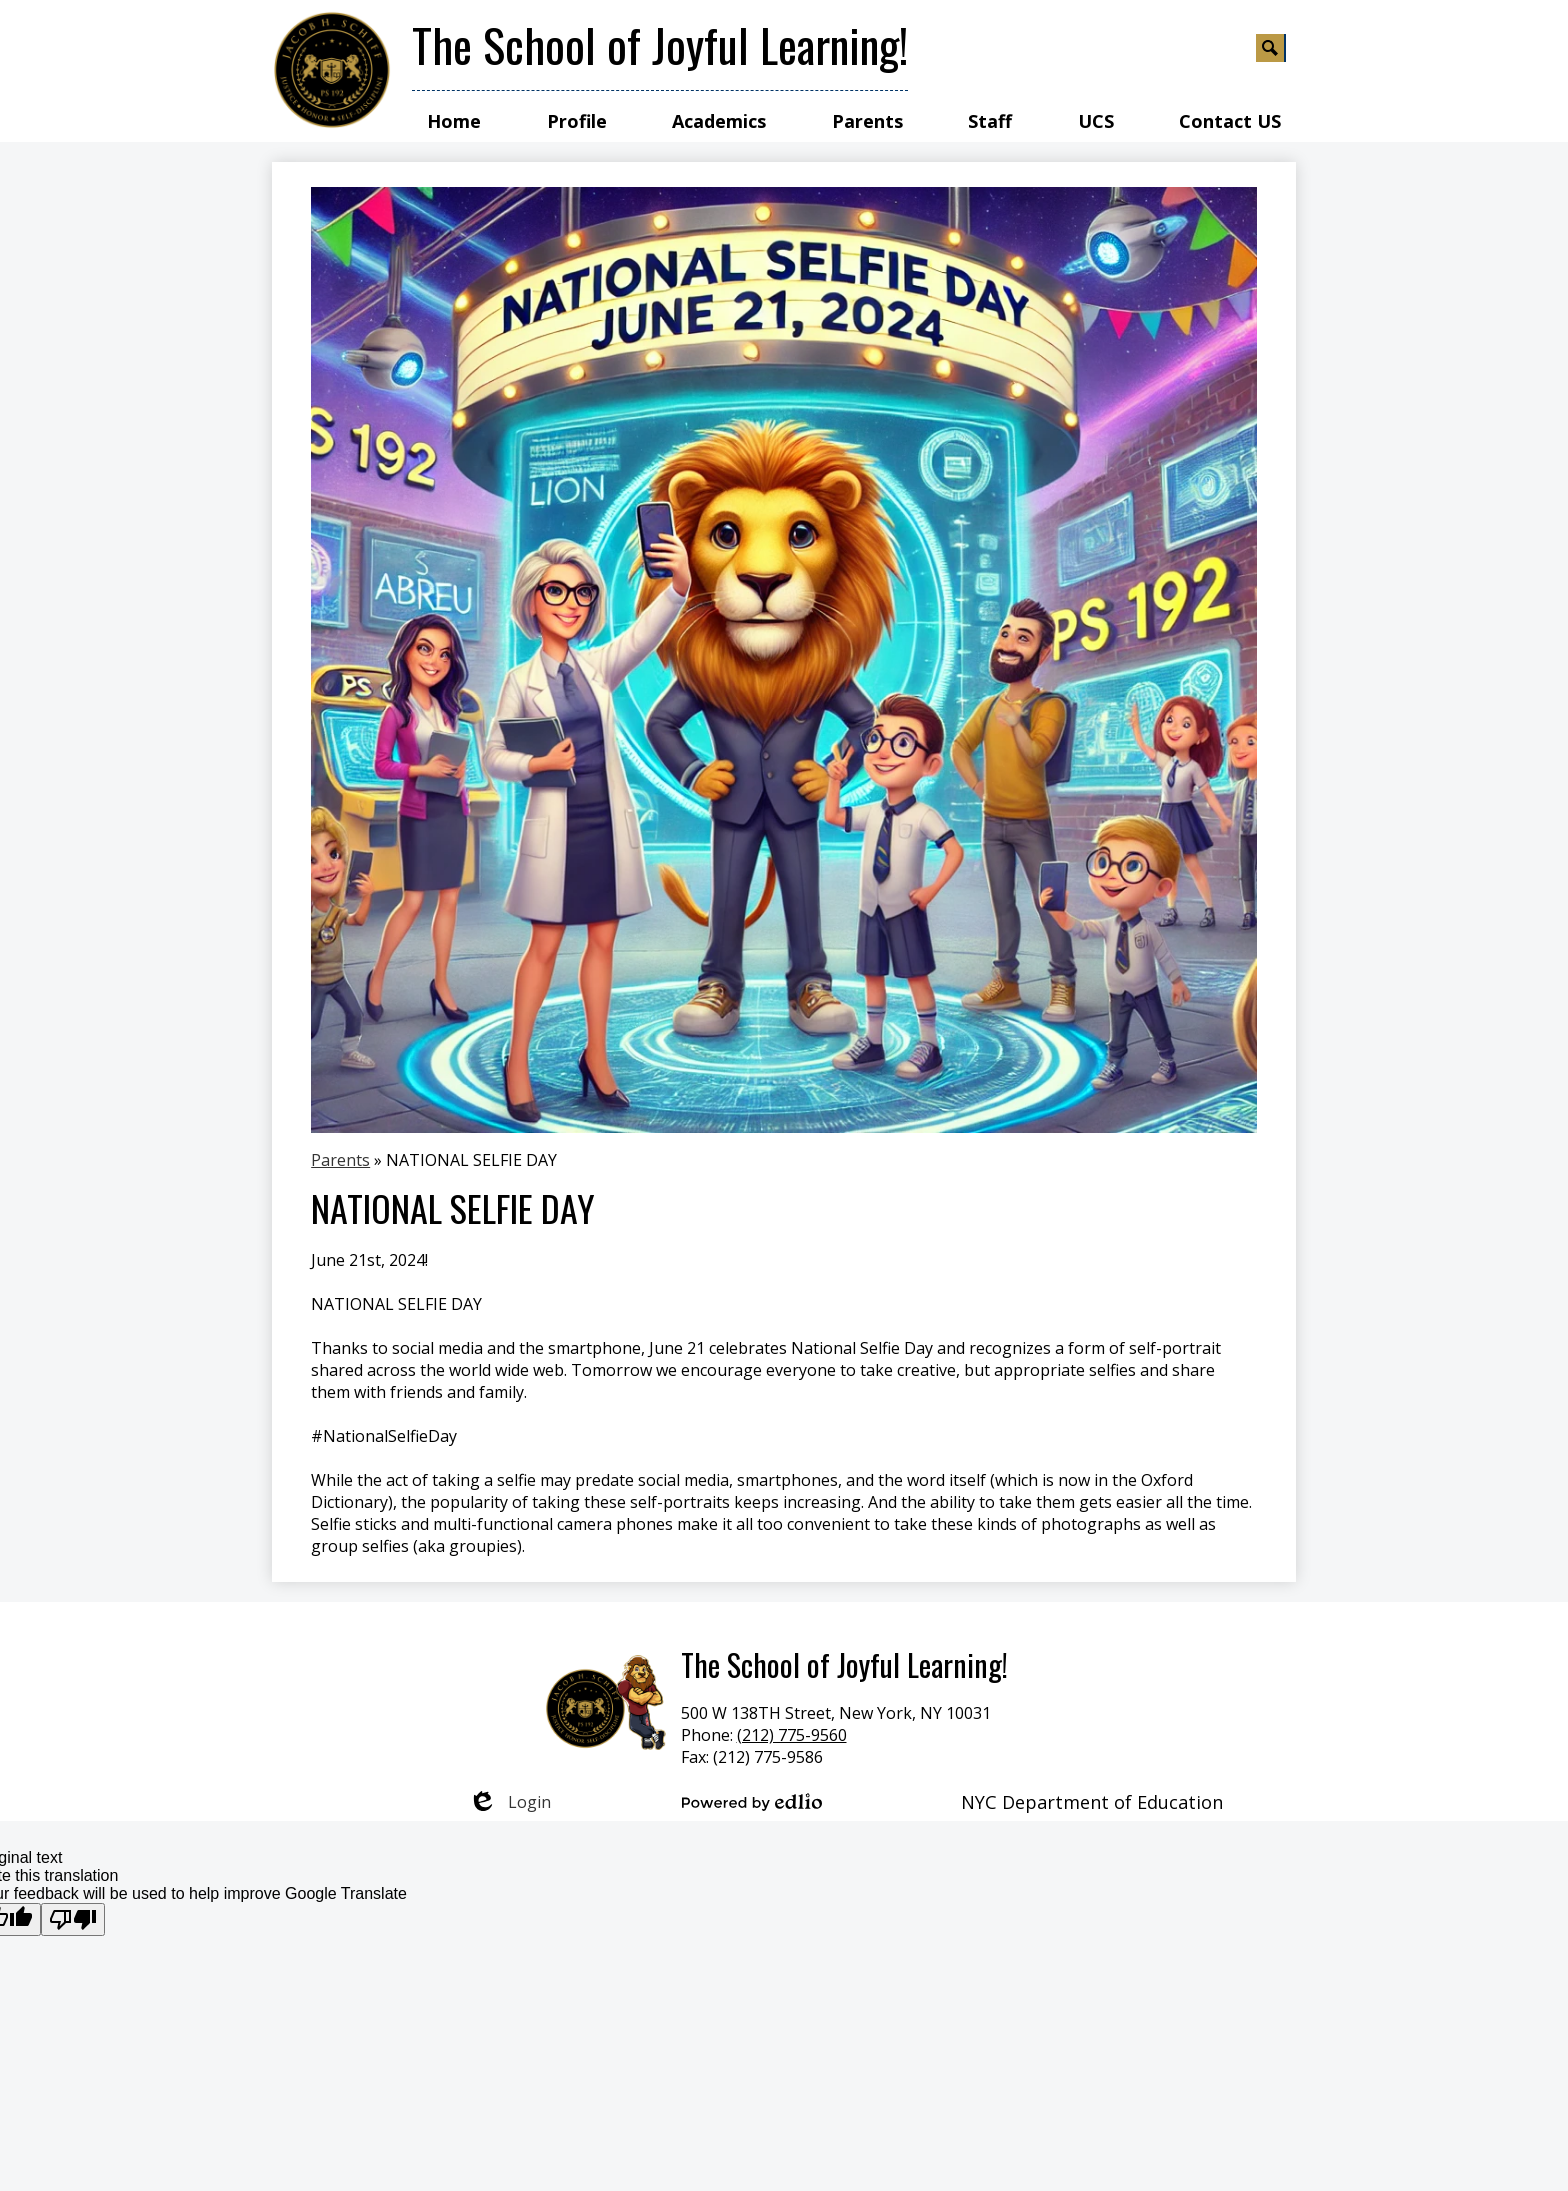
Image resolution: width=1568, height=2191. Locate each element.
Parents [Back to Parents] (340, 1160)
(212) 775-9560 (792, 1735)
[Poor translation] (73, 1919)
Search (1271, 51)
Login (509, 1802)
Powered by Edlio (752, 1802)
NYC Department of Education (1092, 1802)
